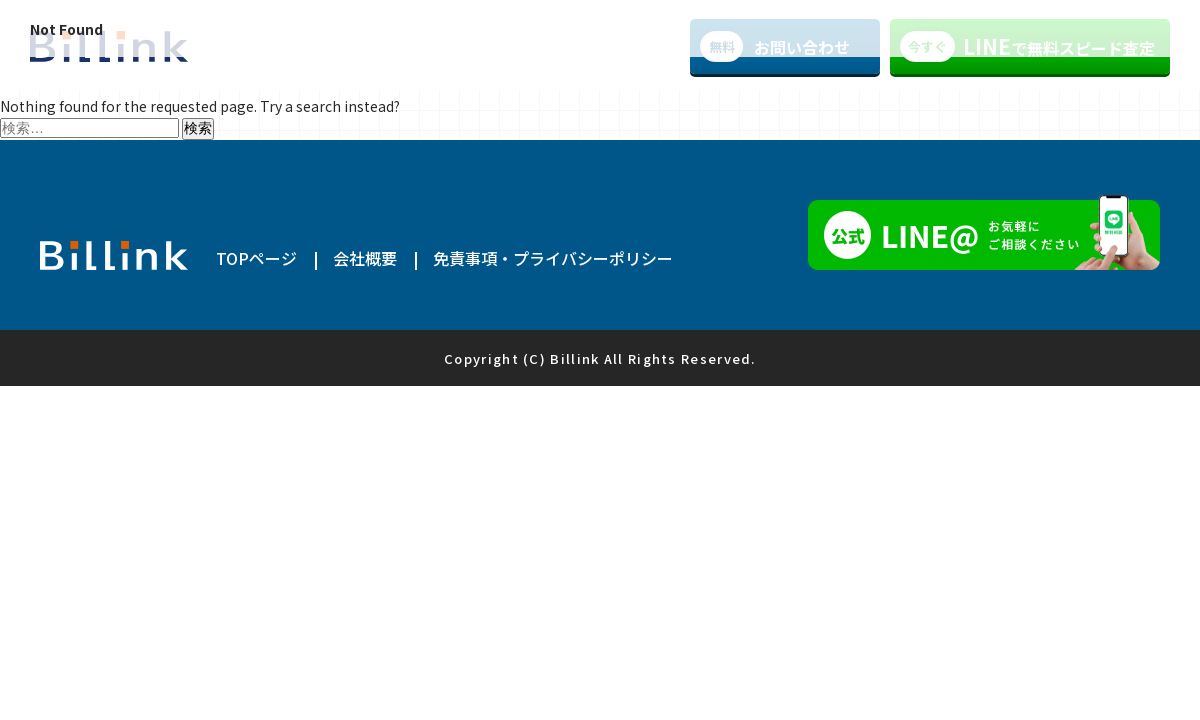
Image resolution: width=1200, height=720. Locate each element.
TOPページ (256, 258)
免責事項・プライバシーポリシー (553, 258)
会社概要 (365, 258)
